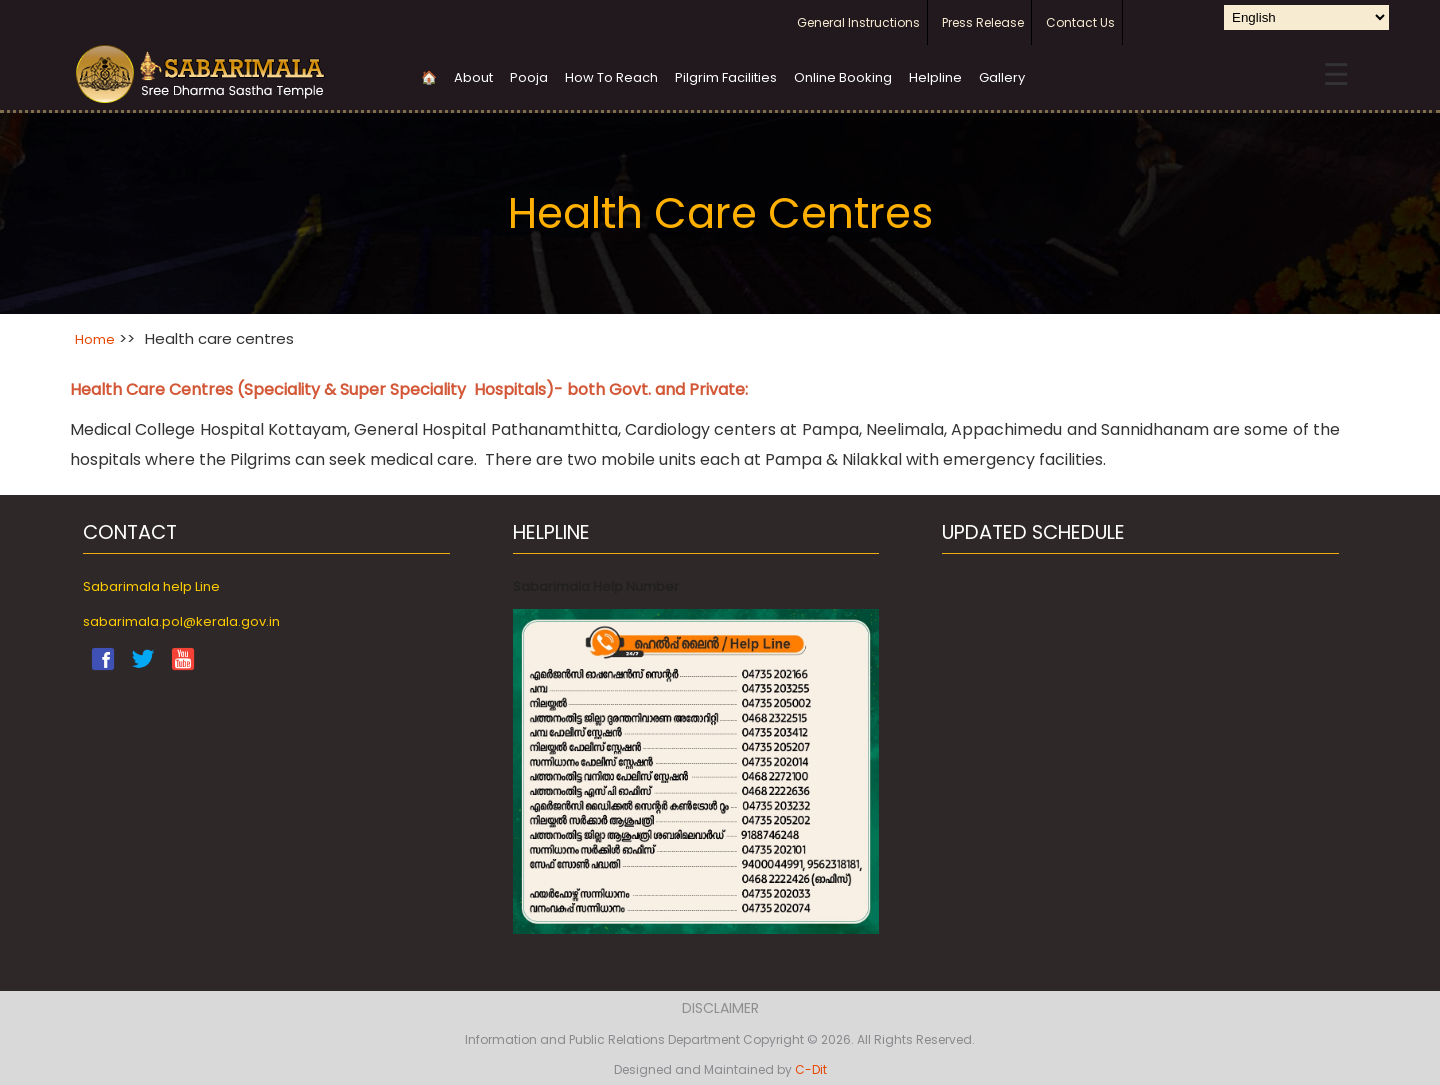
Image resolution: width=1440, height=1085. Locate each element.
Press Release (983, 22)
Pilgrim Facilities (726, 77)
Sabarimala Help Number (596, 586)
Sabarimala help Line (151, 586)
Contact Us (1080, 22)
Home (95, 339)
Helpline (935, 77)
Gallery (1002, 77)
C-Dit (811, 1069)
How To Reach (611, 77)
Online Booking (843, 77)
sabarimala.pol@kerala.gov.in (181, 621)
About (473, 77)
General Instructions (858, 22)
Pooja (529, 77)
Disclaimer (720, 1008)
